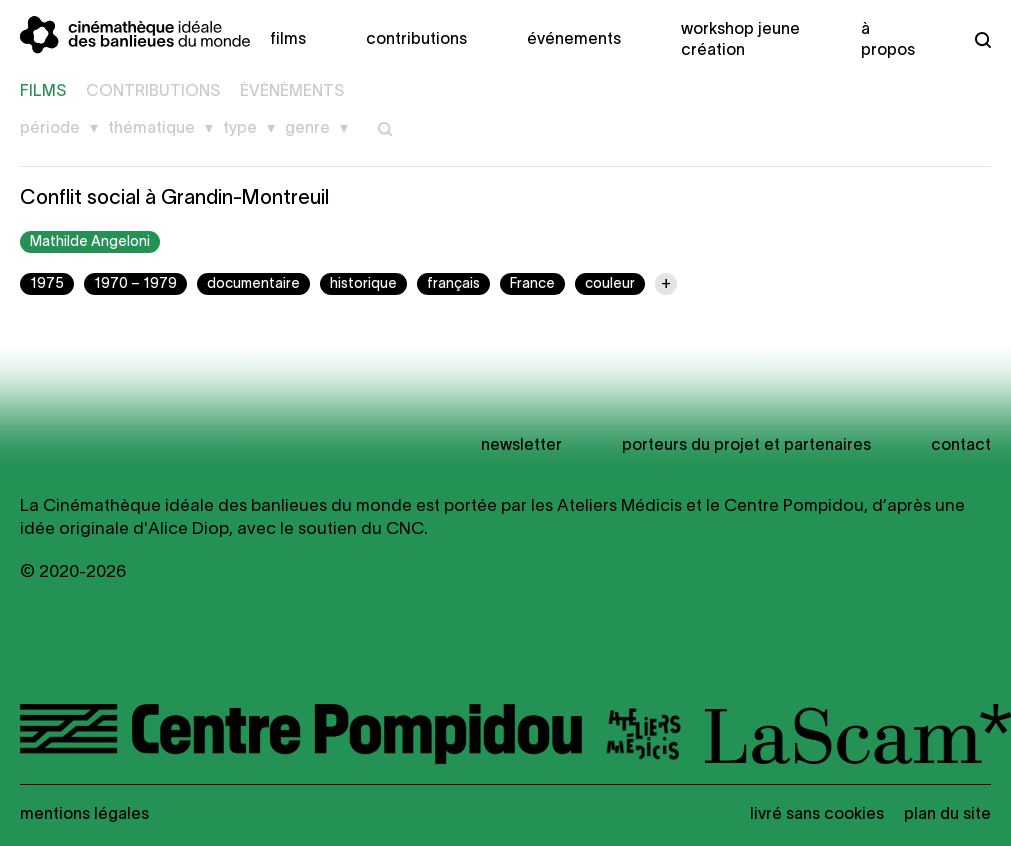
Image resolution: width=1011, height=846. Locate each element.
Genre (307, 129)
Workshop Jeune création (740, 40)
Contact (961, 446)
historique (363, 284)
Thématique (151, 129)
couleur (610, 284)
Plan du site (947, 815)
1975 (47, 284)
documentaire (253, 284)
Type (240, 129)
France (532, 284)
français (453, 284)
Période (50, 129)
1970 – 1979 (135, 284)
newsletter (521, 446)
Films (288, 40)
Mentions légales (84, 815)
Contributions (416, 40)
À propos (888, 40)
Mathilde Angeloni (90, 242)
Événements (574, 40)
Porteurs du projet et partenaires (746, 446)
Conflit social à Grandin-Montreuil (174, 199)
